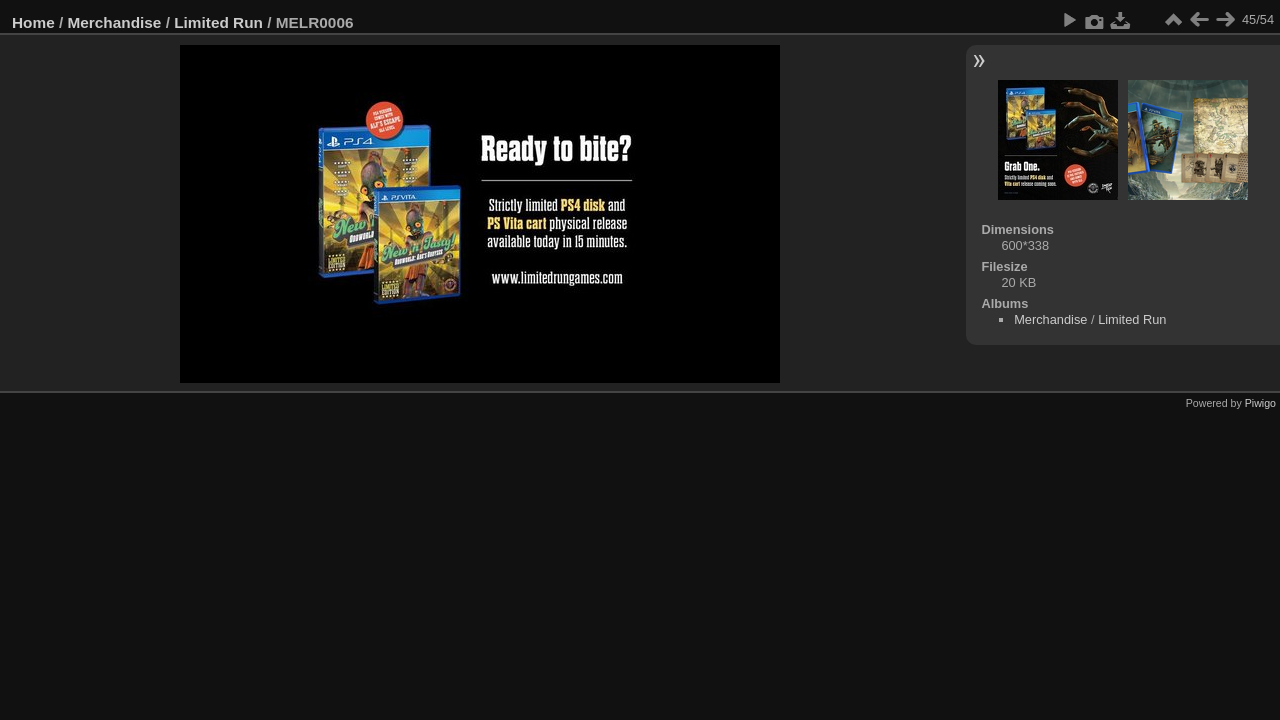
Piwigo (1260, 403)
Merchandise (115, 22)
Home (33, 22)
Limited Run (218, 22)
